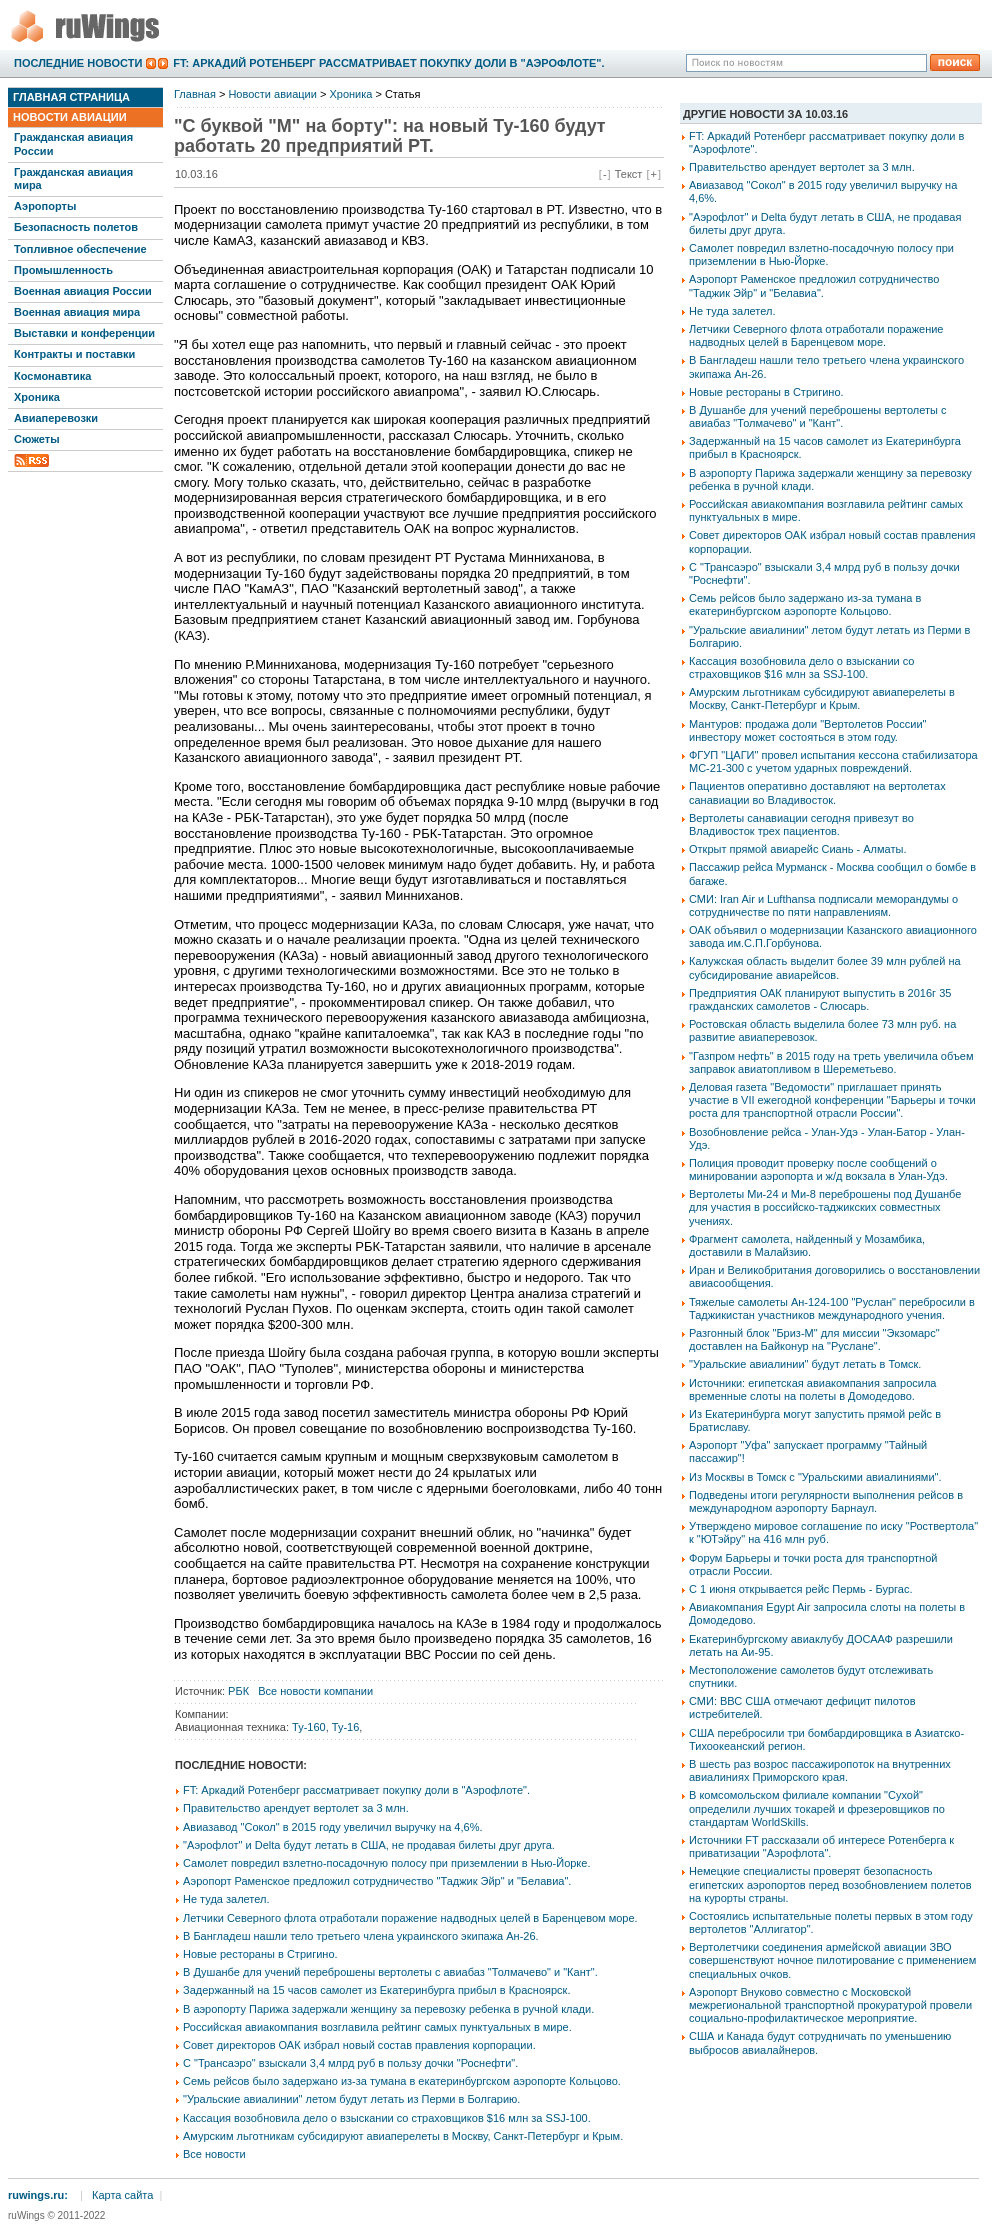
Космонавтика (52, 376)
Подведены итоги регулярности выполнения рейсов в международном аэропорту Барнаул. (826, 1501)
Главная (195, 94)
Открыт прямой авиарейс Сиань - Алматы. (797, 849)
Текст (629, 174)
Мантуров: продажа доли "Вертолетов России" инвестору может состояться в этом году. (807, 730)
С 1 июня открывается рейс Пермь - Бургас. (801, 1589)
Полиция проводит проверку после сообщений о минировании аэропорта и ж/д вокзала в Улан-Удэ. (818, 1169)
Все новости (214, 2154)
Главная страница (71, 97)
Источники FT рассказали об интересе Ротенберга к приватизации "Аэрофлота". (821, 1846)
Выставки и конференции (84, 333)
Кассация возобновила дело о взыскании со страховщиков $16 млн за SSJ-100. (387, 2118)
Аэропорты (45, 206)
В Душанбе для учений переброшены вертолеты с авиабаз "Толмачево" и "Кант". (390, 1972)
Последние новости (78, 63)
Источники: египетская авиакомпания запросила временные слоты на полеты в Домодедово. (812, 1389)
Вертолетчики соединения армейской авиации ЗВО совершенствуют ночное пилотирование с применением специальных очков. (832, 1960)
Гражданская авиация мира (73, 178)
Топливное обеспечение (80, 249)
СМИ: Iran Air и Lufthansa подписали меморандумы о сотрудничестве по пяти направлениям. (823, 905)
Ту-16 (346, 1727)
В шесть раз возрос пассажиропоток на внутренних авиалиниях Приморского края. (820, 1770)
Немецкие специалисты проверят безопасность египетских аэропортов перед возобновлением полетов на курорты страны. (830, 1884)
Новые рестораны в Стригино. (260, 1954)
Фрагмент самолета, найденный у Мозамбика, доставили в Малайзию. (807, 1245)
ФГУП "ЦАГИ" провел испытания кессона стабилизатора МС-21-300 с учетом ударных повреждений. (833, 761)
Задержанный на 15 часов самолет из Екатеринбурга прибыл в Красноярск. (376, 1990)
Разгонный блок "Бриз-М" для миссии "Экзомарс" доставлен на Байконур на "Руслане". (814, 1339)
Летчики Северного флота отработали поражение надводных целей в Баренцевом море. (410, 1918)
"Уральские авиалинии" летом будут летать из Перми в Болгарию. (351, 2099)
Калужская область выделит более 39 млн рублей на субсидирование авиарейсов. (825, 967)
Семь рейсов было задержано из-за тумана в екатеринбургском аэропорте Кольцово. (402, 2081)
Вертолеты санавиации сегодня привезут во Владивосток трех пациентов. (801, 824)
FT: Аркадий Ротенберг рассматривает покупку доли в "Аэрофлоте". (388, 63)
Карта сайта (122, 2195)
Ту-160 (309, 1727)
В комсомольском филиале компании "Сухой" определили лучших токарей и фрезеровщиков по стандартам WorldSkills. (817, 1808)
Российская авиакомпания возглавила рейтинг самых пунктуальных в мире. (377, 2027)
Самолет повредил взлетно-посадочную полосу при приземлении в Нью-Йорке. (386, 1863)
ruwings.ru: (38, 2195)
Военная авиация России (83, 291)
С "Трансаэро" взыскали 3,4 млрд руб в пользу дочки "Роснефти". (350, 2063)
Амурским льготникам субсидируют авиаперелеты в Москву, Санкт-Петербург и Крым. (403, 2136)
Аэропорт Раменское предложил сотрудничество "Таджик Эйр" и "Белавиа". (377, 1881)
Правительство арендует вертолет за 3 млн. (296, 1808)
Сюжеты (37, 439)
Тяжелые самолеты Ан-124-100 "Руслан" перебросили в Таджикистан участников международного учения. (832, 1308)
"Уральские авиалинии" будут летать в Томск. (805, 1364)
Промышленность (63, 270)
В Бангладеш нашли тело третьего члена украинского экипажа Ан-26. (361, 1936)
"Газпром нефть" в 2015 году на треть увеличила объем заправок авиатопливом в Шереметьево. (831, 1062)
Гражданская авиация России (73, 143)
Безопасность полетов (76, 227)
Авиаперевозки (56, 418)
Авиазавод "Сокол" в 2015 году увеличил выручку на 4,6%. (333, 1827)
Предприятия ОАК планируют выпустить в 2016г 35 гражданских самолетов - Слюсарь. (820, 999)
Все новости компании (315, 1691)
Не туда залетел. (226, 1899)
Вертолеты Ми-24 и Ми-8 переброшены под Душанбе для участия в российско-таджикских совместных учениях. (825, 1207)
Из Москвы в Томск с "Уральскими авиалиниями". (815, 1477)
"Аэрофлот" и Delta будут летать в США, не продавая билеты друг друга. (369, 1845)
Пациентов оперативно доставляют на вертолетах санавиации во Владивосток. (817, 792)
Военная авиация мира (77, 312)
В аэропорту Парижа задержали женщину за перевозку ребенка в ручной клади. (388, 2009)
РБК (238, 1691)
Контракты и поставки (74, 354)
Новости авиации (70, 117)
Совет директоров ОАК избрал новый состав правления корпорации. (359, 2045)
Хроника (37, 397)
